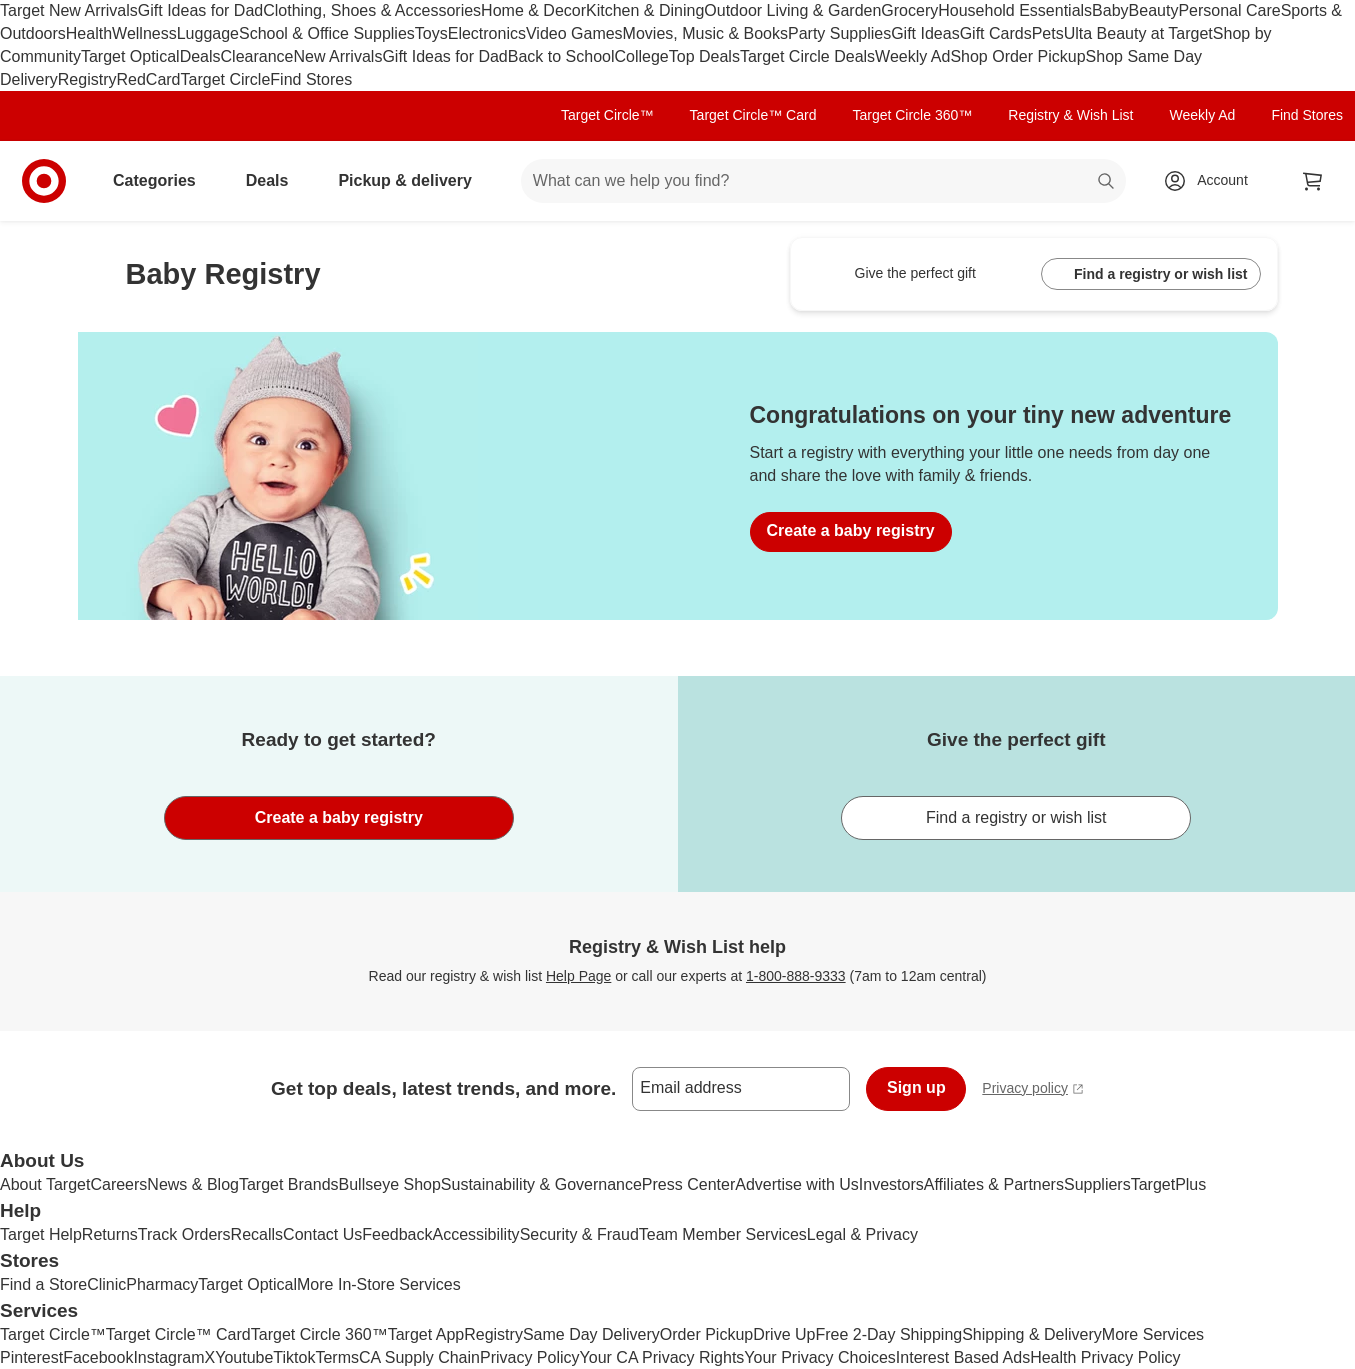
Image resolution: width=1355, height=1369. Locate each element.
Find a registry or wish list (1150, 274)
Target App (426, 1334)
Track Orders (184, 1234)
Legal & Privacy (862, 1234)
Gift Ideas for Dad (200, 10)
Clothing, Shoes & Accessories (372, 10)
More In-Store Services (379, 1284)
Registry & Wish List (1070, 115)
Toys (431, 33)
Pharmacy (162, 1284)
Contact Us (322, 1234)
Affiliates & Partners (994, 1184)
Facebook (98, 1357)
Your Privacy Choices (819, 1357)
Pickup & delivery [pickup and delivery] (412, 180)
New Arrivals (337, 56)
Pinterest (31, 1357)
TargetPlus (1169, 1184)
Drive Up (784, 1334)
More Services (1153, 1334)
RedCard (148, 79)
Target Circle (226, 79)
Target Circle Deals (807, 56)
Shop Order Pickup (1017, 56)
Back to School (561, 56)
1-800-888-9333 (796, 976)
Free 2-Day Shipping (888, 1334)
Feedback (397, 1234)
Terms (337, 1357)
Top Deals (704, 56)
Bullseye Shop (390, 1184)
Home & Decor (533, 10)
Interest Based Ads (963, 1357)
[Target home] (44, 181)
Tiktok (294, 1357)
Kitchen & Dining (645, 10)
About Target (45, 1184)
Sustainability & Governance (541, 1184)
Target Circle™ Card (753, 115)
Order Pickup (706, 1334)
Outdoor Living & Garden (792, 10)
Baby (1110, 10)
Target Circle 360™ (912, 115)
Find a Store (43, 1284)
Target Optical (130, 56)
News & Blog (193, 1184)
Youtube (244, 1357)
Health (89, 33)
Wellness (144, 33)
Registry (87, 79)
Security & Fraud (579, 1234)
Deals (200, 56)
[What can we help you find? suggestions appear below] (823, 181)
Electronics (487, 33)
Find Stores (311, 79)
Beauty (1154, 10)
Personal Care (1229, 10)
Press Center (688, 1184)
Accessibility (475, 1234)
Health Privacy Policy (1105, 1357)
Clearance (257, 56)
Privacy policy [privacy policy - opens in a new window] (1033, 1090)
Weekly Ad (912, 56)
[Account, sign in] (1212, 181)
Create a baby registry (851, 530)
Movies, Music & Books (705, 33)
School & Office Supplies (327, 33)
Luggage (208, 33)
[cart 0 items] (1313, 181)
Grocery (909, 10)
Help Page (578, 976)
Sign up (916, 1087)
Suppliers (1097, 1184)
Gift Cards (996, 33)
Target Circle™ (607, 115)
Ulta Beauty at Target (1138, 33)
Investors (891, 1184)
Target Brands (289, 1184)
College (642, 56)
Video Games (574, 33)
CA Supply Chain (419, 1357)
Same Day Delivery (591, 1334)
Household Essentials (1015, 10)
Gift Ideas (925, 33)
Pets (1048, 33)
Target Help (41, 1234)
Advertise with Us (797, 1184)
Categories (162, 180)
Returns (110, 1234)
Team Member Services (723, 1234)
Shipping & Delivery (1032, 1334)
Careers (118, 1184)
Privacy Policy (530, 1357)
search (1107, 182)
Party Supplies (839, 33)
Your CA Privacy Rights (662, 1357)
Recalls (257, 1234)
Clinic (106, 1284)
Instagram (168, 1357)
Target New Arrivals (69, 10)
